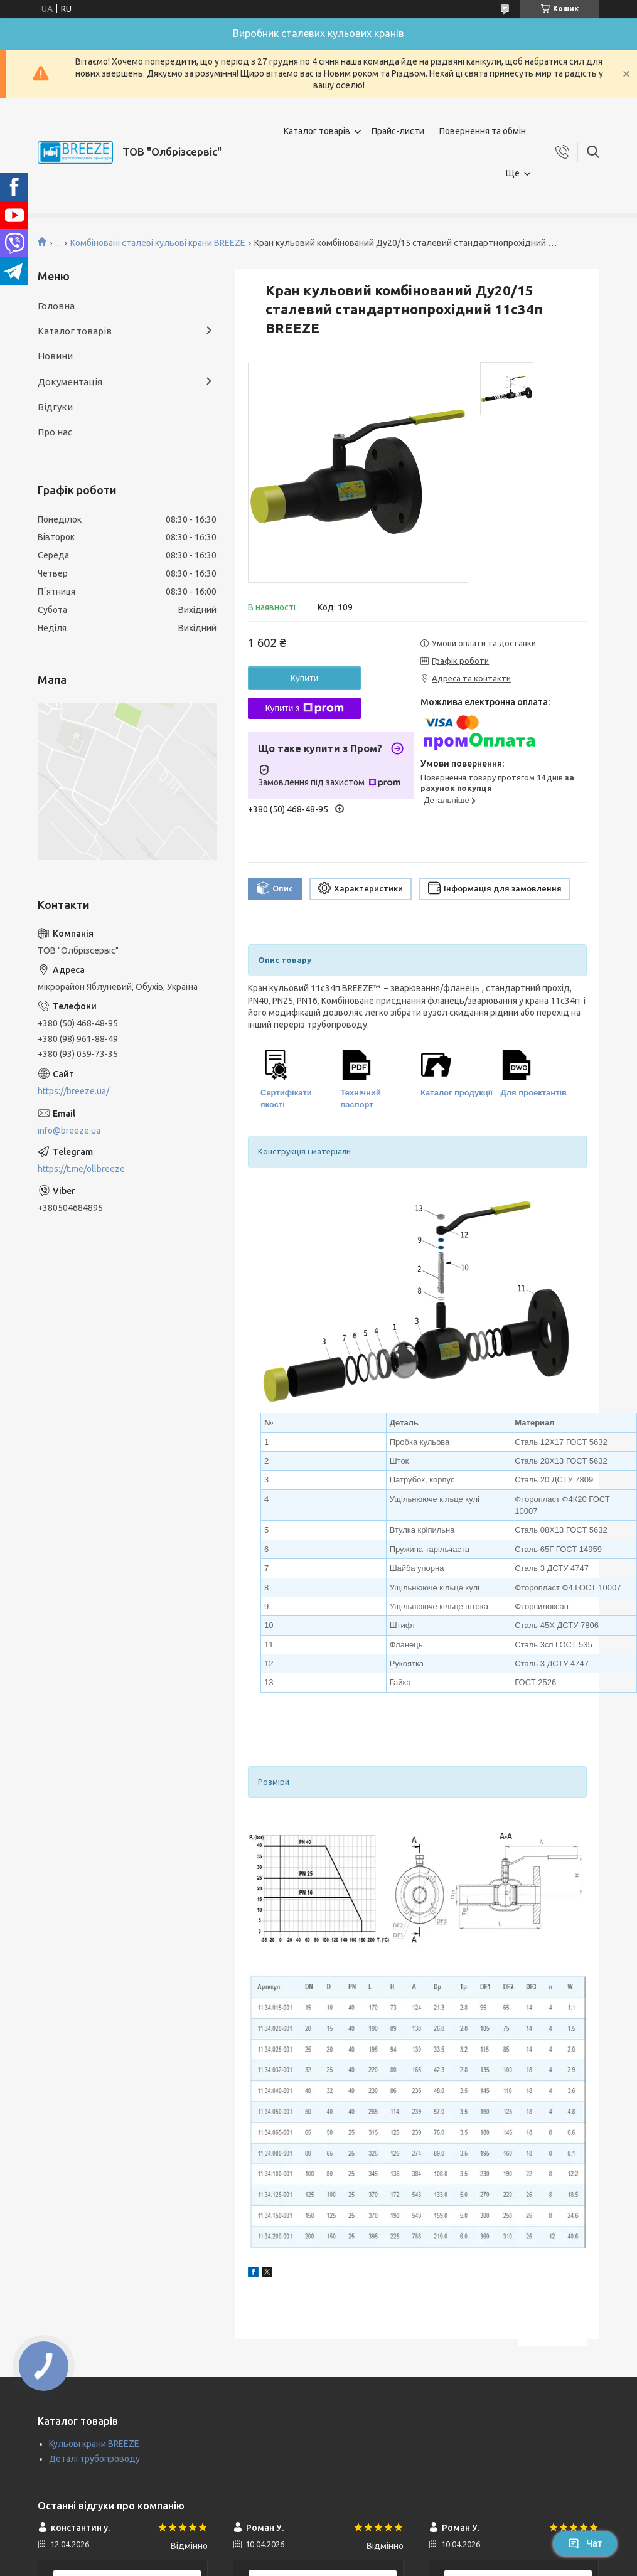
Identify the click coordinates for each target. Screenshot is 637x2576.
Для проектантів (534, 1092)
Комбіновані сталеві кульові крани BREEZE (157, 243)
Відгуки (55, 407)
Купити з (304, 708)
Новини (55, 356)
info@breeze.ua (69, 1131)
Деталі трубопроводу (94, 2459)
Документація (70, 381)
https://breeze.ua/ (73, 1091)
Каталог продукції (456, 1092)
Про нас (55, 432)
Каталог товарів (317, 131)
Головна (56, 306)
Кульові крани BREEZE (94, 2444)
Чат (585, 2543)
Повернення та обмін (482, 131)
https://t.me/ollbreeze (81, 1169)
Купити (305, 678)
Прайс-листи (398, 131)
